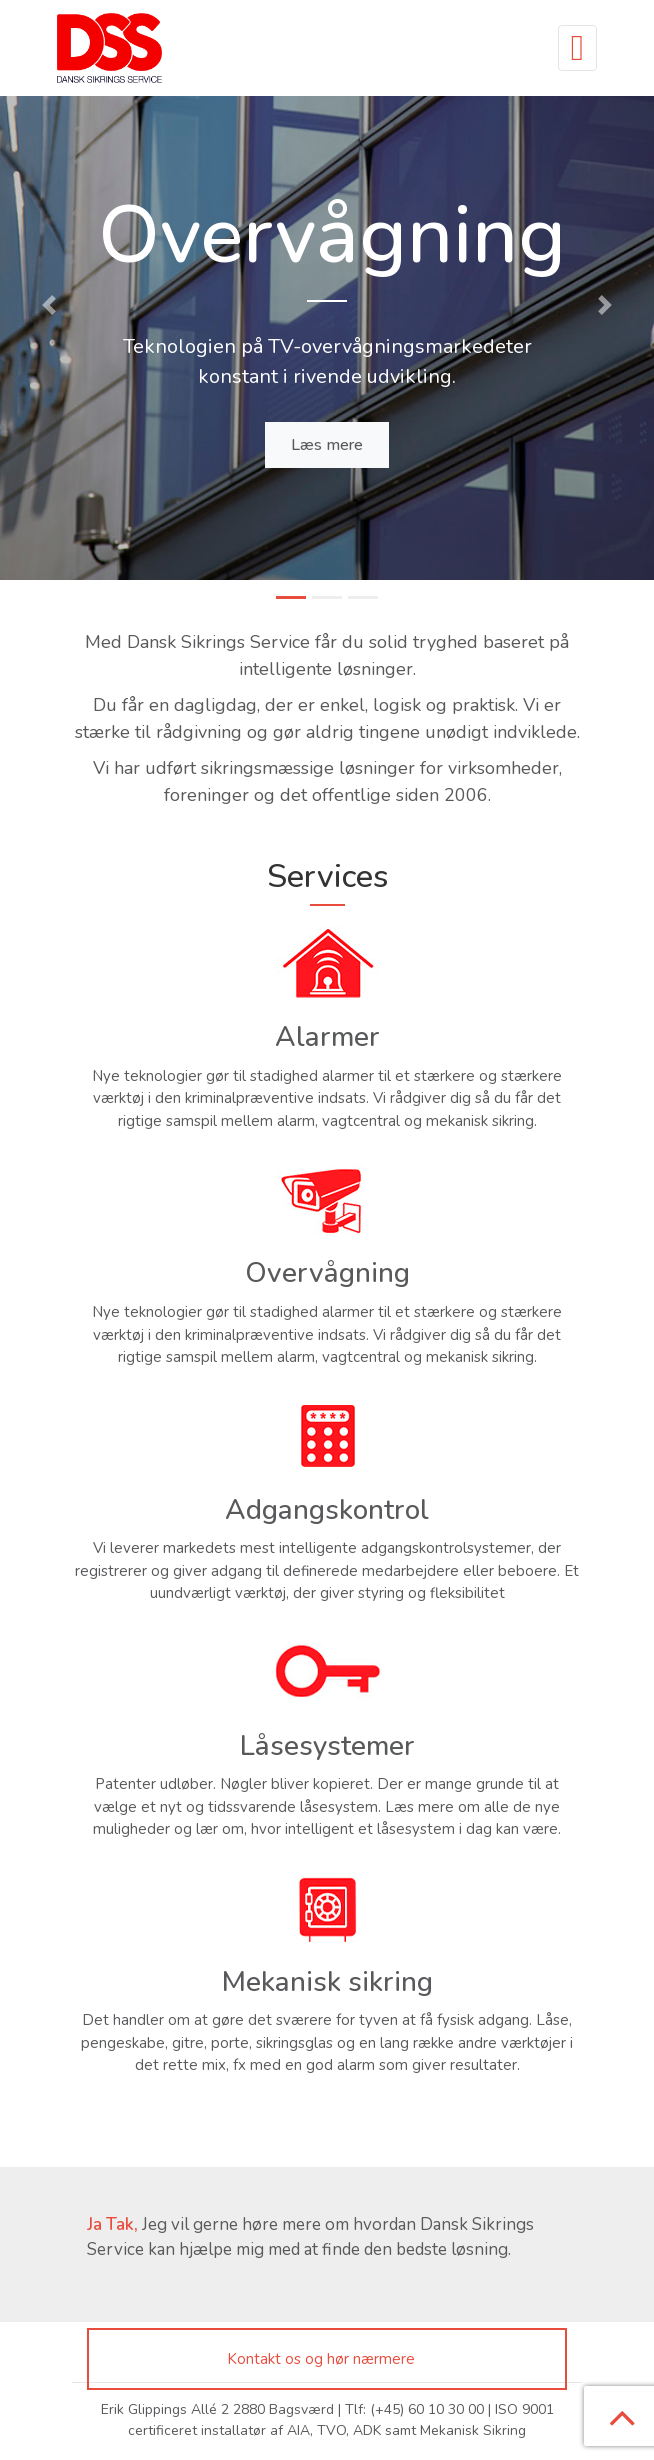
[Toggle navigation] (577, 48)
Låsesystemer (327, 1746)
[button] (49, 305)
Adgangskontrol (327, 1510)
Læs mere (327, 445)
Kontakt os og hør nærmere (321, 2359)
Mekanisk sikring (327, 1982)
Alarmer (327, 1037)
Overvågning (327, 1273)
